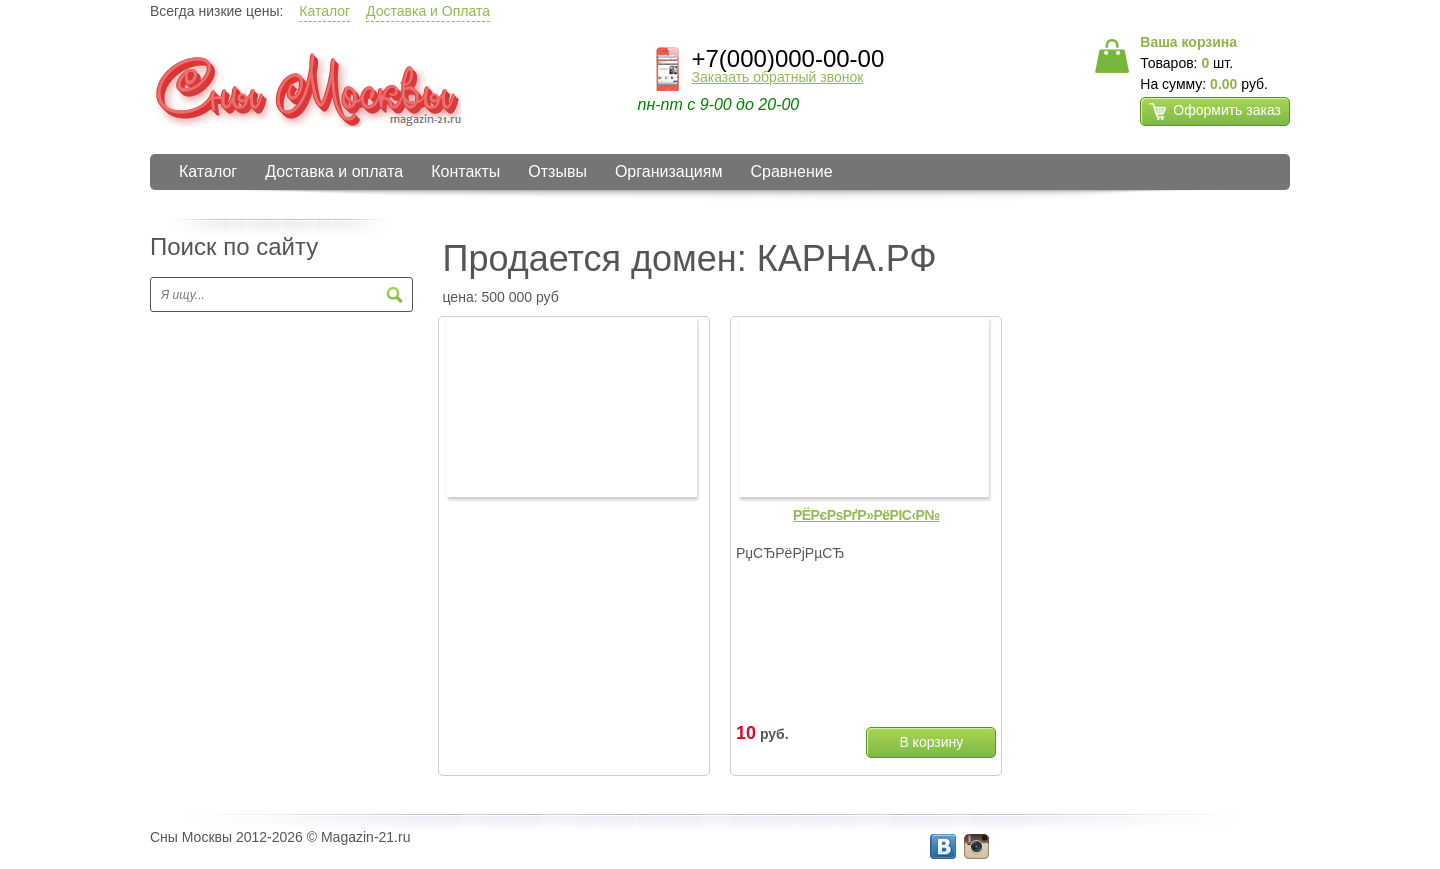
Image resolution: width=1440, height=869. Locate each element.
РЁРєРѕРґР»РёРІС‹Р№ (866, 515)
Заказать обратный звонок (778, 77)
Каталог (324, 11)
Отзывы (557, 171)
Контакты (465, 171)
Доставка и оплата (334, 171)
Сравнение (791, 171)
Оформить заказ (1215, 111)
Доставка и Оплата (428, 11)
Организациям (669, 171)
